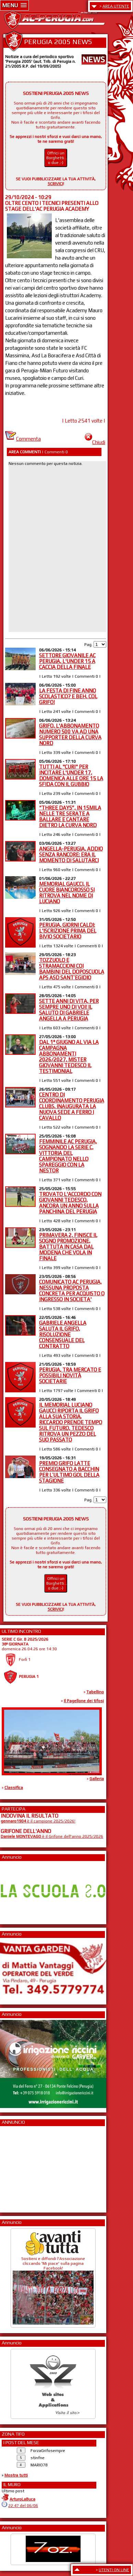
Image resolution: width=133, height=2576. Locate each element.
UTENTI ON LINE (114, 2569)
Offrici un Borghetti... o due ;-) (56, 158)
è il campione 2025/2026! (38, 1821)
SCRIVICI (55, 183)
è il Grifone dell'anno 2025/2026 (52, 1836)
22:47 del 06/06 (23, 2505)
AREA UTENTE (115, 6)
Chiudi (95, 442)
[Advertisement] (21, 2167)
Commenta (23, 439)
